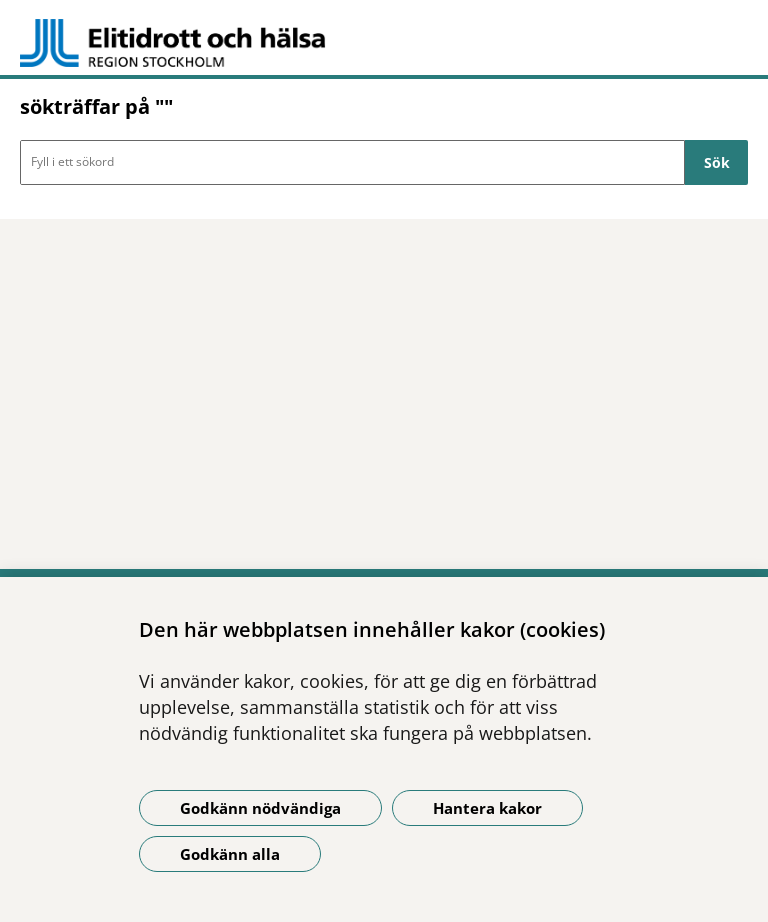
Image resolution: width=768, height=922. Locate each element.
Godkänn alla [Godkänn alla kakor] (230, 854)
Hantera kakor (487, 808)
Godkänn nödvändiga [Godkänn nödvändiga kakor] (260, 808)
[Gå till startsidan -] (384, 43)
